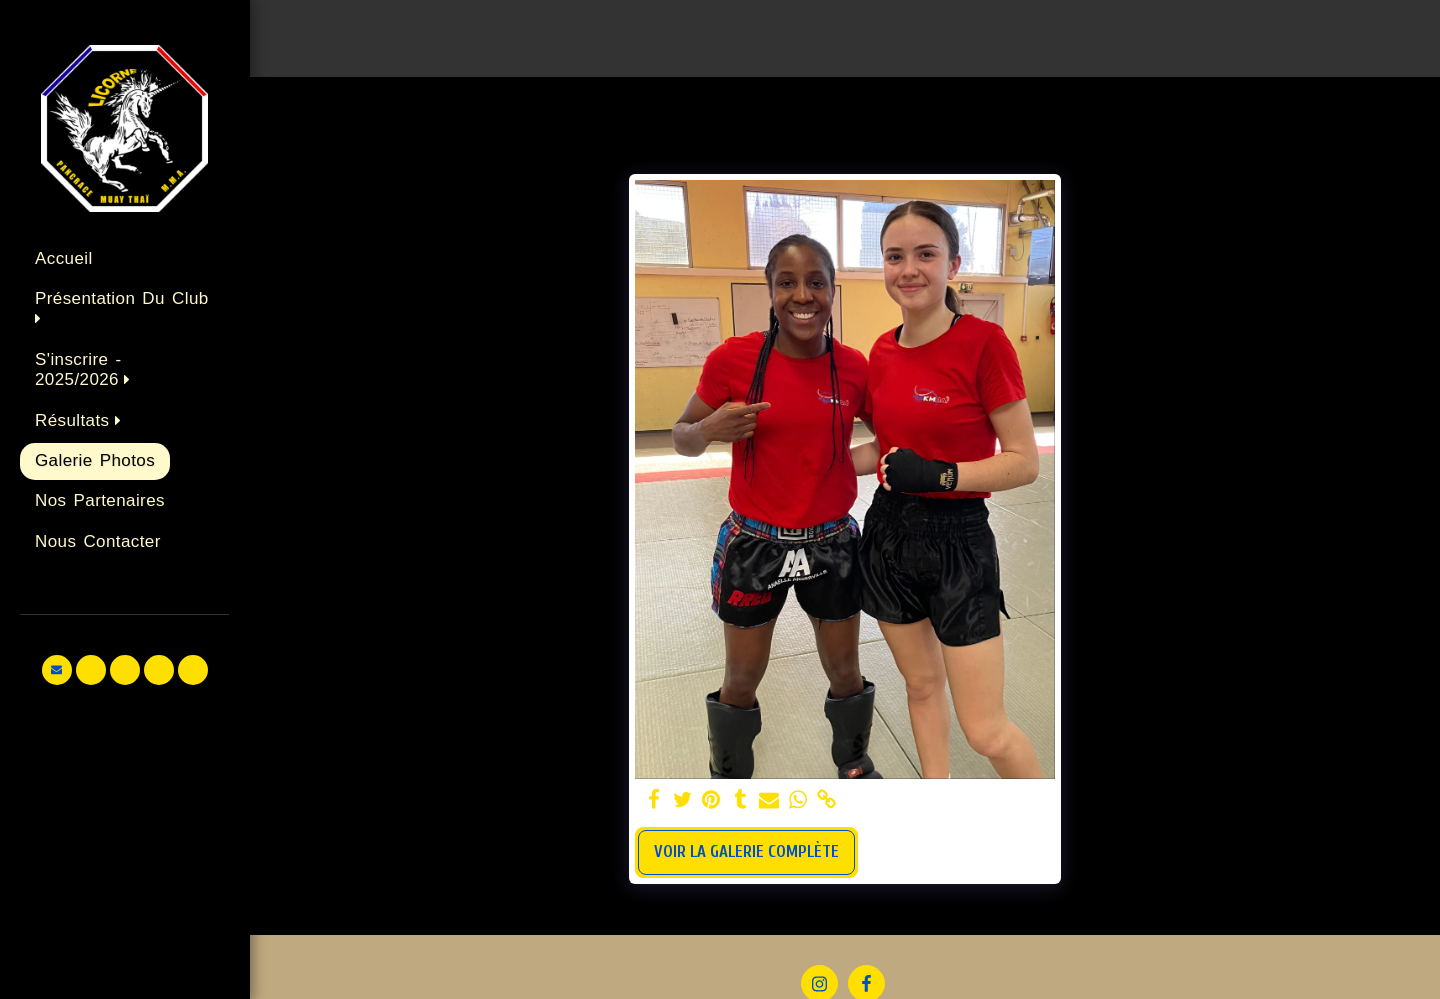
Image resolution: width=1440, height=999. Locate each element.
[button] (124, 310)
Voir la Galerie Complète (746, 851)
